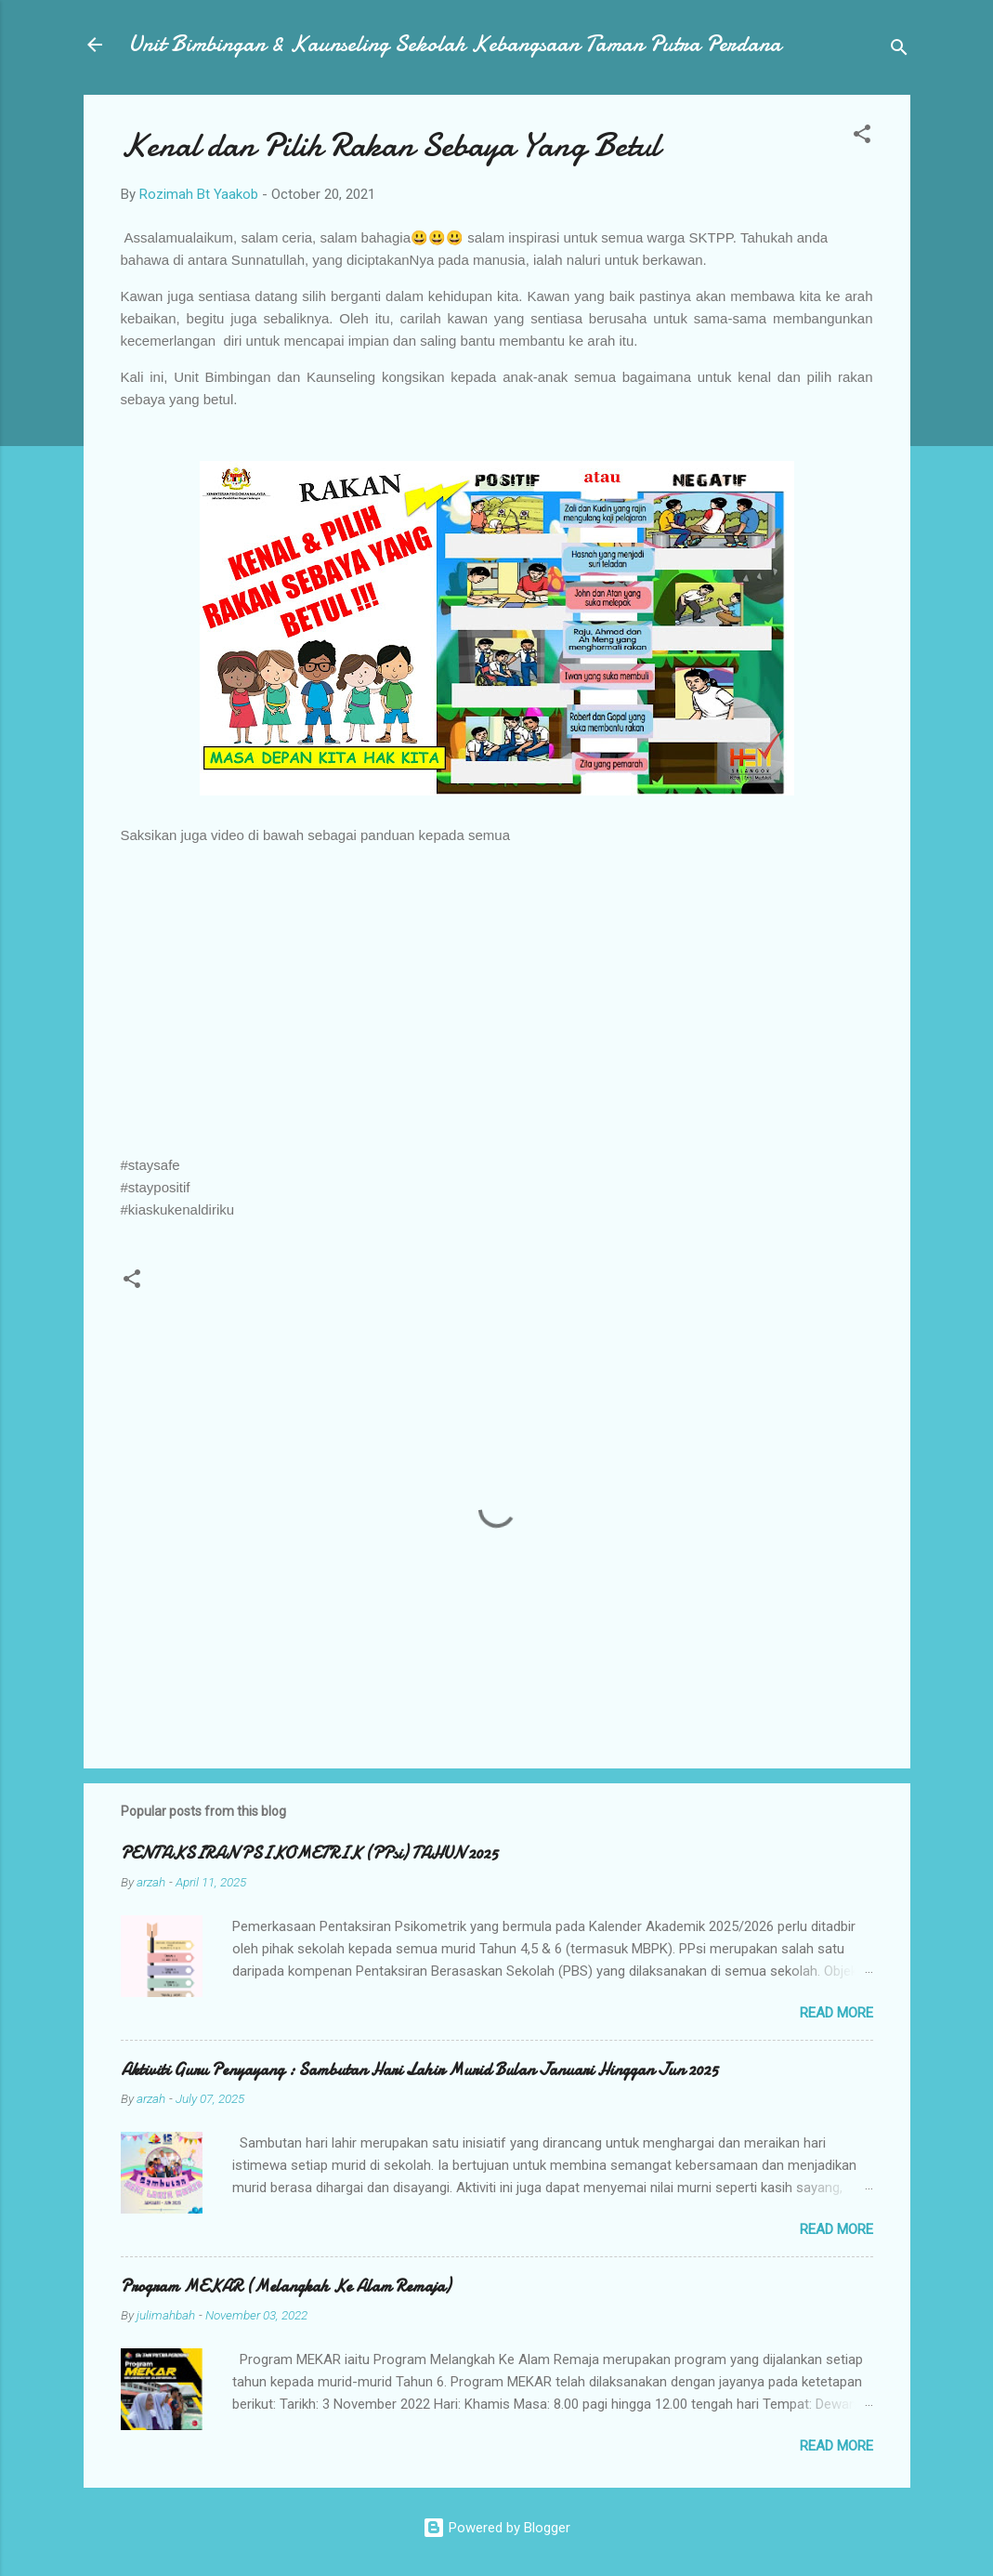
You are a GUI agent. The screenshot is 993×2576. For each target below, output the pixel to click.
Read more (836, 2012)
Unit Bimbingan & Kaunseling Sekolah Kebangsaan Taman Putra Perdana (454, 44)
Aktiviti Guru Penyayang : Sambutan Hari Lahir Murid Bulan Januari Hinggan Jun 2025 (419, 2070)
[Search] (899, 50)
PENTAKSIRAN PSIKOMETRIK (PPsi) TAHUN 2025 (309, 1853)
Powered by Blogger (496, 2527)
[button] (862, 137)
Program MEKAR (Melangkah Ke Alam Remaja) (286, 2286)
